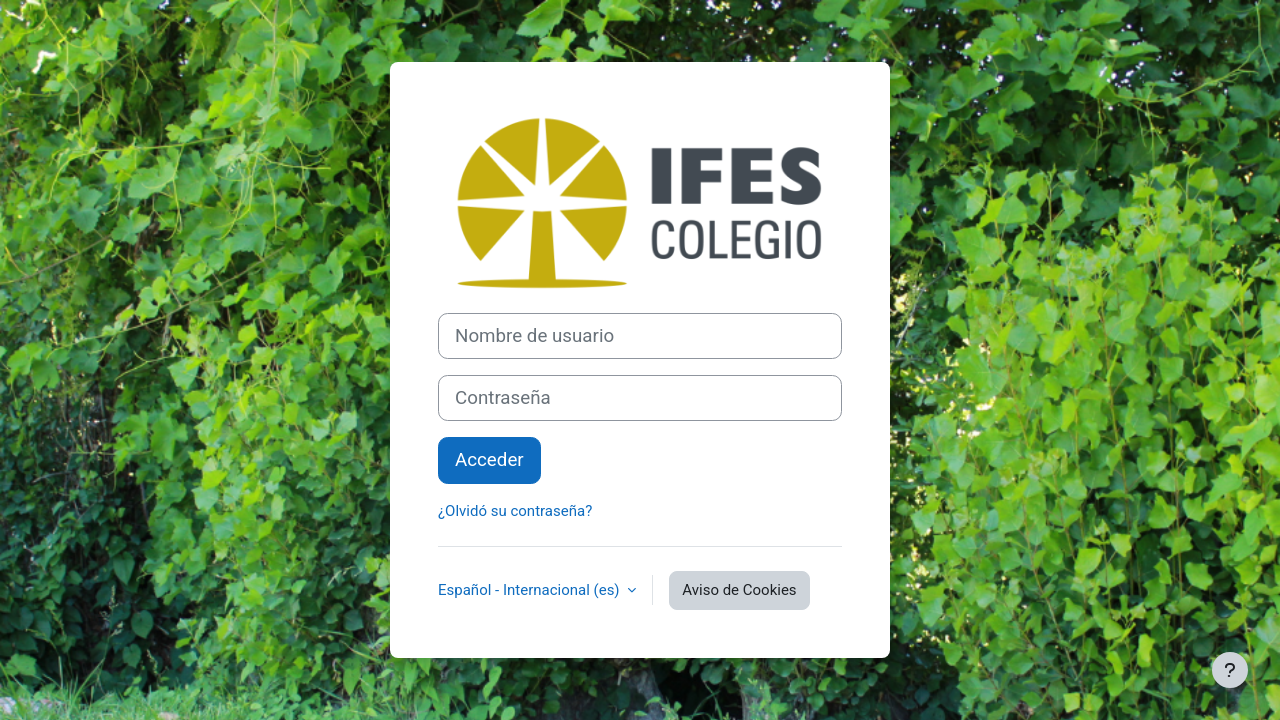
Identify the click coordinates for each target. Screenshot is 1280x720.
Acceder (489, 460)
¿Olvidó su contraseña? (515, 511)
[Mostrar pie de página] (1230, 670)
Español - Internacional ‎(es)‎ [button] (530, 590)
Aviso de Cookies (739, 590)
